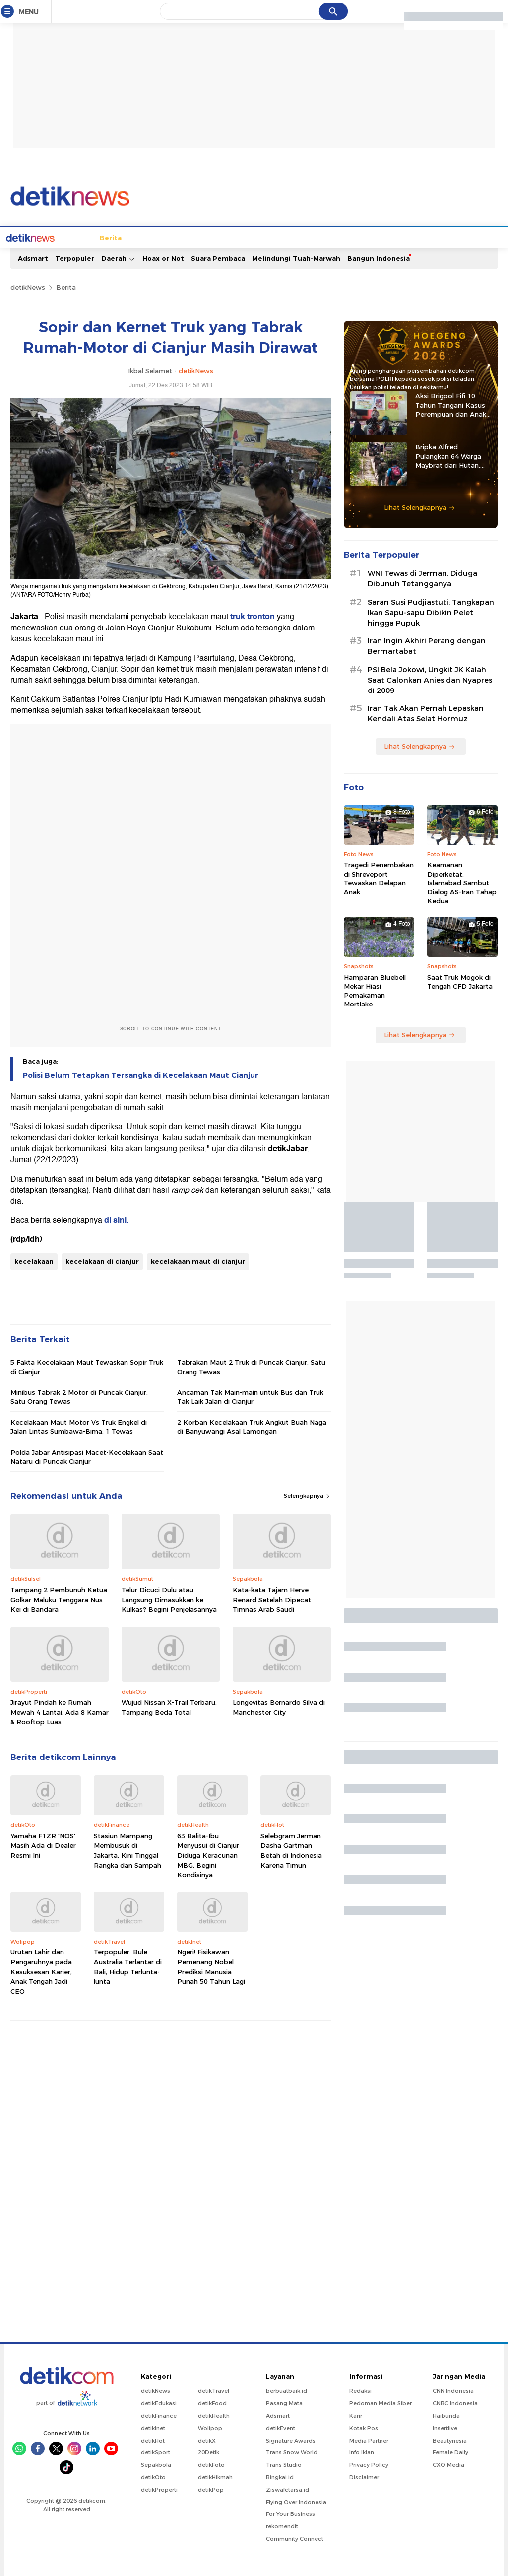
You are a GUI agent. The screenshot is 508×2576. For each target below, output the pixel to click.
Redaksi (360, 2390)
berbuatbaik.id (286, 2390)
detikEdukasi (159, 2402)
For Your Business (290, 2513)
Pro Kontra (353, 237)
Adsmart (33, 257)
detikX (240, 237)
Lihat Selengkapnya (419, 506)
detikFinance (159, 2414)
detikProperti (159, 2488)
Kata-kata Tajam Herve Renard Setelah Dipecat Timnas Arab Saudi (272, 1598)
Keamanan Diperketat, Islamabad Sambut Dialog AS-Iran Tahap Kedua (462, 882)
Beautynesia (450, 2439)
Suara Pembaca (218, 257)
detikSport (155, 2451)
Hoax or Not (163, 257)
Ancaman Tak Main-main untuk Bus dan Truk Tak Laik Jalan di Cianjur (250, 1395)
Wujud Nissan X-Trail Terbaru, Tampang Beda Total (169, 1706)
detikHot (153, 2439)
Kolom (269, 237)
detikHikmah (215, 2476)
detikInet (153, 2427)
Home (45, 237)
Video (453, 237)
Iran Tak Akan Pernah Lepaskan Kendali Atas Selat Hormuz (426, 712)
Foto (428, 237)
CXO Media (448, 2463)
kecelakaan (34, 1260)
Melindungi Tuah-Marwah (296, 257)
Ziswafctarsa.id (287, 2488)
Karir (355, 2414)
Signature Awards (291, 2439)
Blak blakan (307, 237)
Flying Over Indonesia (296, 2501)
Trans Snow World (292, 2451)
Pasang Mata (284, 2402)
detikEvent (280, 2427)
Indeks (481, 237)
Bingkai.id (280, 2476)
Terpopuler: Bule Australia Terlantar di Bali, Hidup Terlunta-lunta (128, 1965)
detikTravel (213, 2390)
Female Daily (450, 2451)
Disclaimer (364, 2476)
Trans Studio (284, 2463)
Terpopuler (74, 257)
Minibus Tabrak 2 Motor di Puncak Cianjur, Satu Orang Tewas (79, 1395)
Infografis (396, 237)
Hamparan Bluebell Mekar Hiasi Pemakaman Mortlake (375, 989)
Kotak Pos (363, 2427)
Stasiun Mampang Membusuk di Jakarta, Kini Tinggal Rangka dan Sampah (127, 1849)
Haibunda (446, 2414)
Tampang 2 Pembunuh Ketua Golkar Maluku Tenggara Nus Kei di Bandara (58, 1598)
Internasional (167, 237)
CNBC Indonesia (455, 2402)
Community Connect (294, 2537)
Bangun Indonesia (378, 257)
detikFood (212, 2402)
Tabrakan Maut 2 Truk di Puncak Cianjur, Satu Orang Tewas (251, 1365)
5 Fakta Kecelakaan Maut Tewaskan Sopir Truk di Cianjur (86, 1365)
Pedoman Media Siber (380, 2402)
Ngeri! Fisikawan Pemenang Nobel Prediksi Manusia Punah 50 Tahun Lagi (211, 1965)
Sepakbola (156, 2463)
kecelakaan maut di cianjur (198, 1260)
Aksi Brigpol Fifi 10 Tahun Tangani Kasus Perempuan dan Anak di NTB (450, 404)
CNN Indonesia (453, 2390)
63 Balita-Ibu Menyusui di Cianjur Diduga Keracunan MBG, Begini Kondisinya (208, 1854)
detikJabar (288, 1147)
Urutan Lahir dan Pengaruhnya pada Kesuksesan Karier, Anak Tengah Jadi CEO (41, 1970)
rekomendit (282, 2525)
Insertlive (445, 2427)
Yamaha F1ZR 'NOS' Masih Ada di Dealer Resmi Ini (43, 1844)
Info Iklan (361, 2451)
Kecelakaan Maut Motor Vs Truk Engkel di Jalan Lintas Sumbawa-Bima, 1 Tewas (78, 1425)
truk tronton (252, 615)
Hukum (209, 237)
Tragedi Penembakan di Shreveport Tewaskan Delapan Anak (379, 877)
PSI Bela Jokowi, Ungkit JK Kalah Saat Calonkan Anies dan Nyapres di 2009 (430, 679)
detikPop (211, 2488)
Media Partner (368, 2439)
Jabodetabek (114, 237)
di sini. (116, 1219)
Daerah (118, 257)
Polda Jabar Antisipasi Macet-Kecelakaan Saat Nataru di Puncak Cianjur (86, 1455)
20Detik (208, 2451)
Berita (73, 237)
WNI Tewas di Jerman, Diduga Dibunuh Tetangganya (422, 577)
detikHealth (214, 2414)
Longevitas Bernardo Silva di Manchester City (279, 1706)
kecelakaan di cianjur (102, 1260)
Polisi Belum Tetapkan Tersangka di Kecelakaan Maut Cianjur (140, 1074)
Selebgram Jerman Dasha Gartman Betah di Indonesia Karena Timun (291, 1849)
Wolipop (210, 2427)
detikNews (27, 286)
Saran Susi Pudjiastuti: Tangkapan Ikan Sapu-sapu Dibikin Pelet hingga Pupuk (431, 612)
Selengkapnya (307, 1494)
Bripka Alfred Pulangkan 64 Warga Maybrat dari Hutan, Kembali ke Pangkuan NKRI (450, 455)
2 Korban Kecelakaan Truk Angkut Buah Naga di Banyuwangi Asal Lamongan (251, 1425)
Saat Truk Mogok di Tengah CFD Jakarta (460, 980)
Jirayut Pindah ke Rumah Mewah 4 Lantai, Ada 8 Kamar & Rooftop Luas (59, 1711)
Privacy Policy (368, 2463)
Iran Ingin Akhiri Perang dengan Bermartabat (427, 645)
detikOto (153, 2476)
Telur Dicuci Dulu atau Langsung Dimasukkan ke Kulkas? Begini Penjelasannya (169, 1598)
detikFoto (211, 2463)
